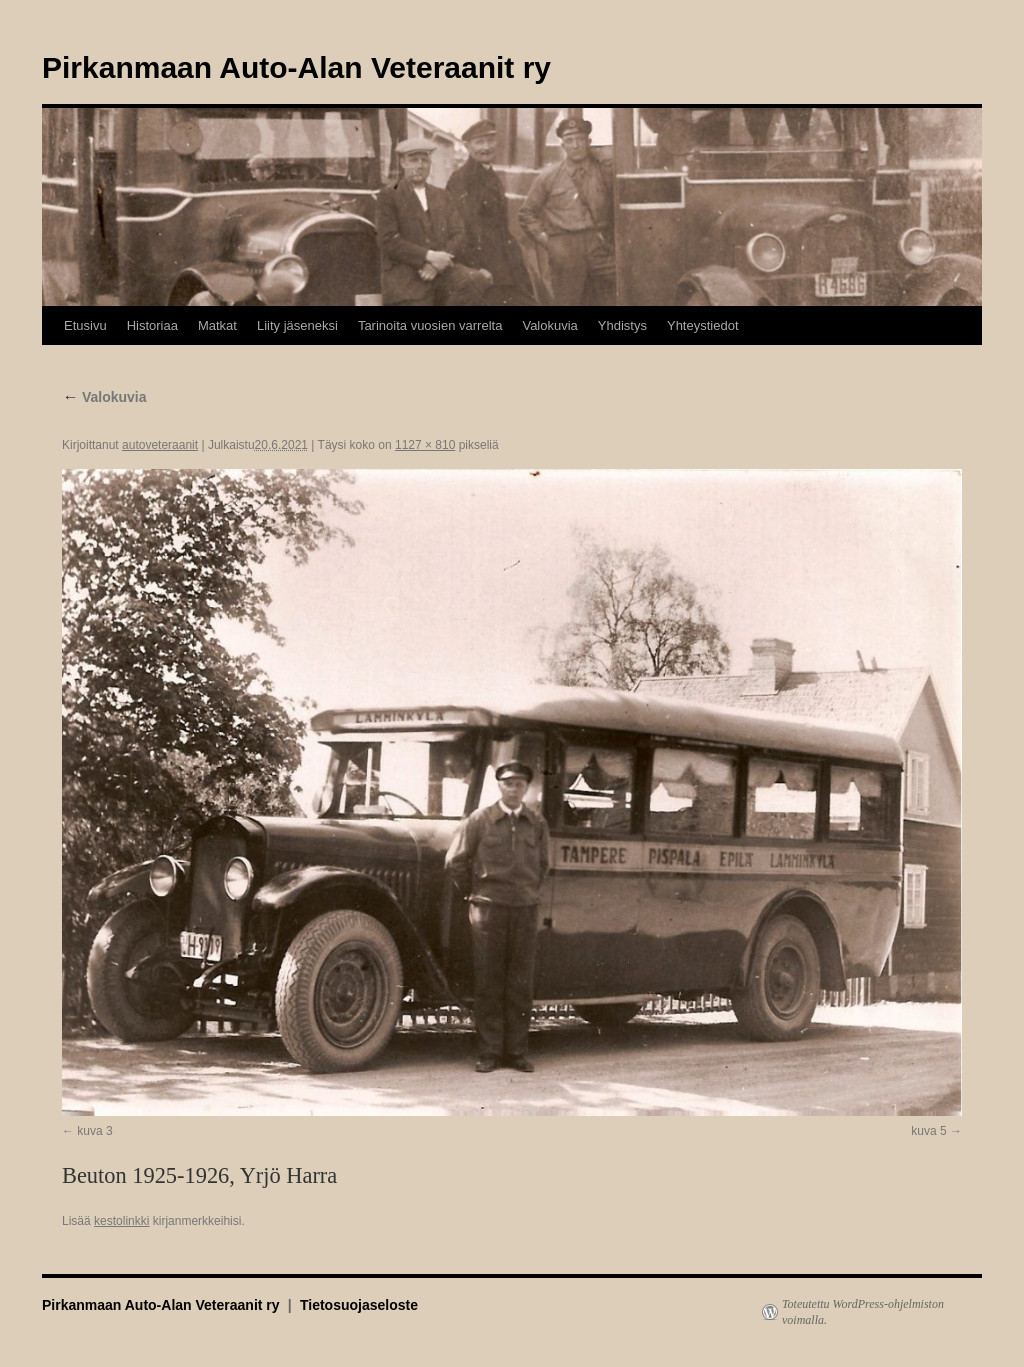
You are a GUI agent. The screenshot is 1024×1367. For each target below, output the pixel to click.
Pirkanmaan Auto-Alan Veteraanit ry (296, 67)
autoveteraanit (160, 445)
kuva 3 (94, 1131)
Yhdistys (622, 325)
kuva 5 (928, 1131)
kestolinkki (121, 1221)
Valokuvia (549, 325)
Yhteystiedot (703, 325)
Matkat (217, 325)
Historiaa (152, 325)
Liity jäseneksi (297, 325)
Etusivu (85, 325)
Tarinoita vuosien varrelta (430, 325)
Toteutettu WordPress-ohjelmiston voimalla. (863, 1312)
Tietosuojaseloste (359, 1305)
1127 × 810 (425, 445)
